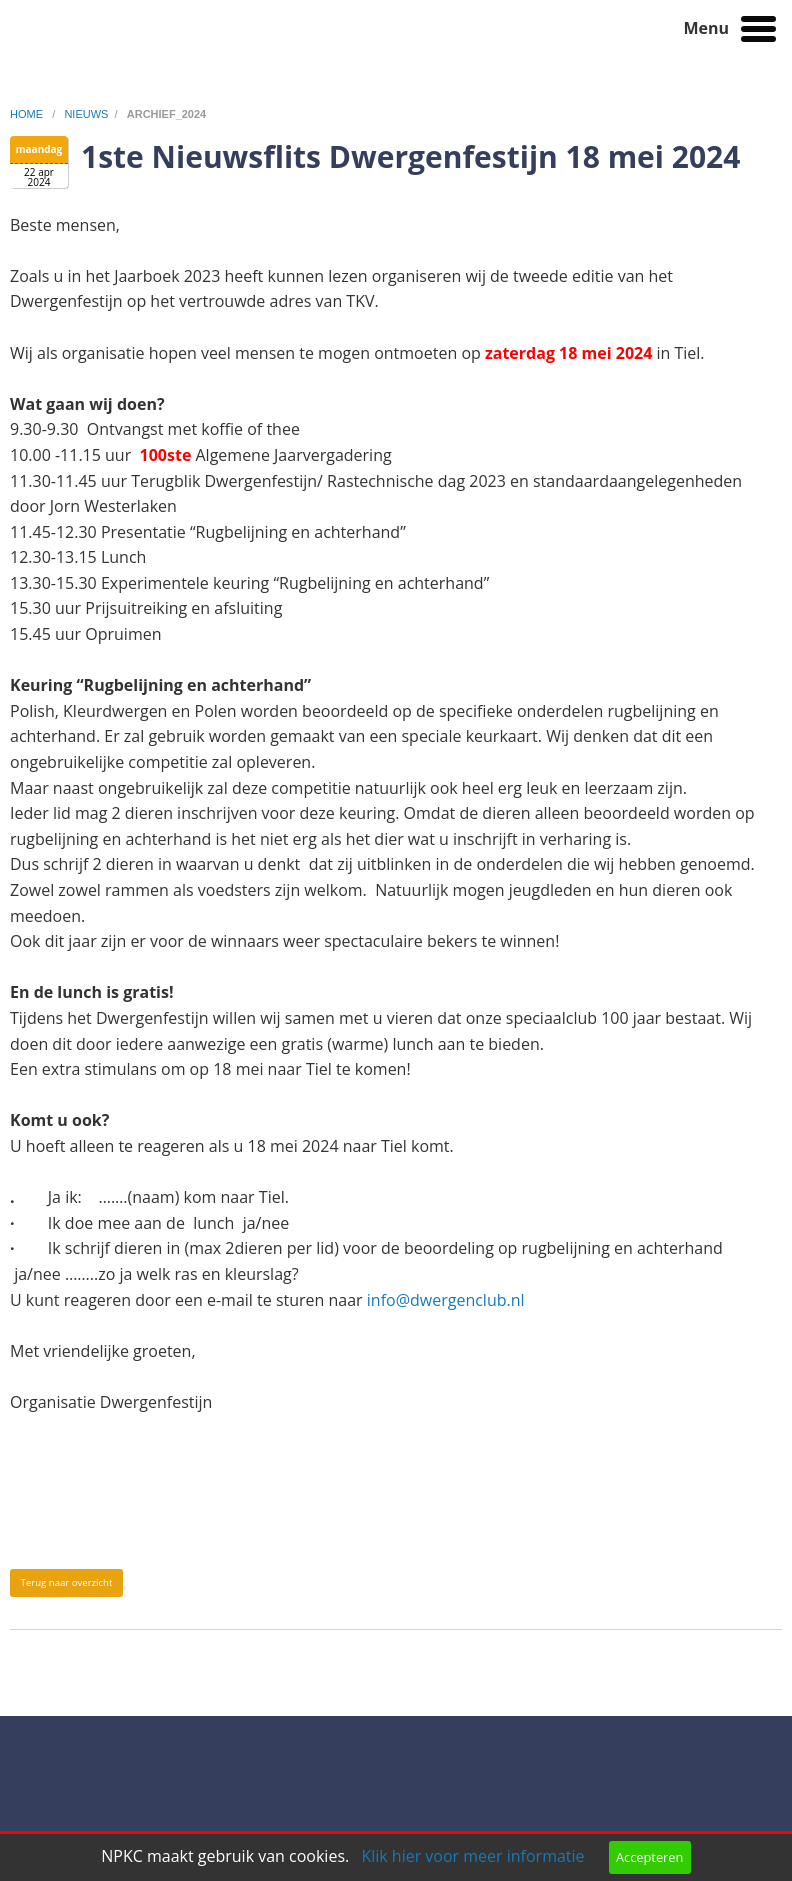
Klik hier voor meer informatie (472, 1856)
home (28, 114)
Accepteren (649, 1857)
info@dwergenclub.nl (446, 1300)
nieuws (86, 114)
